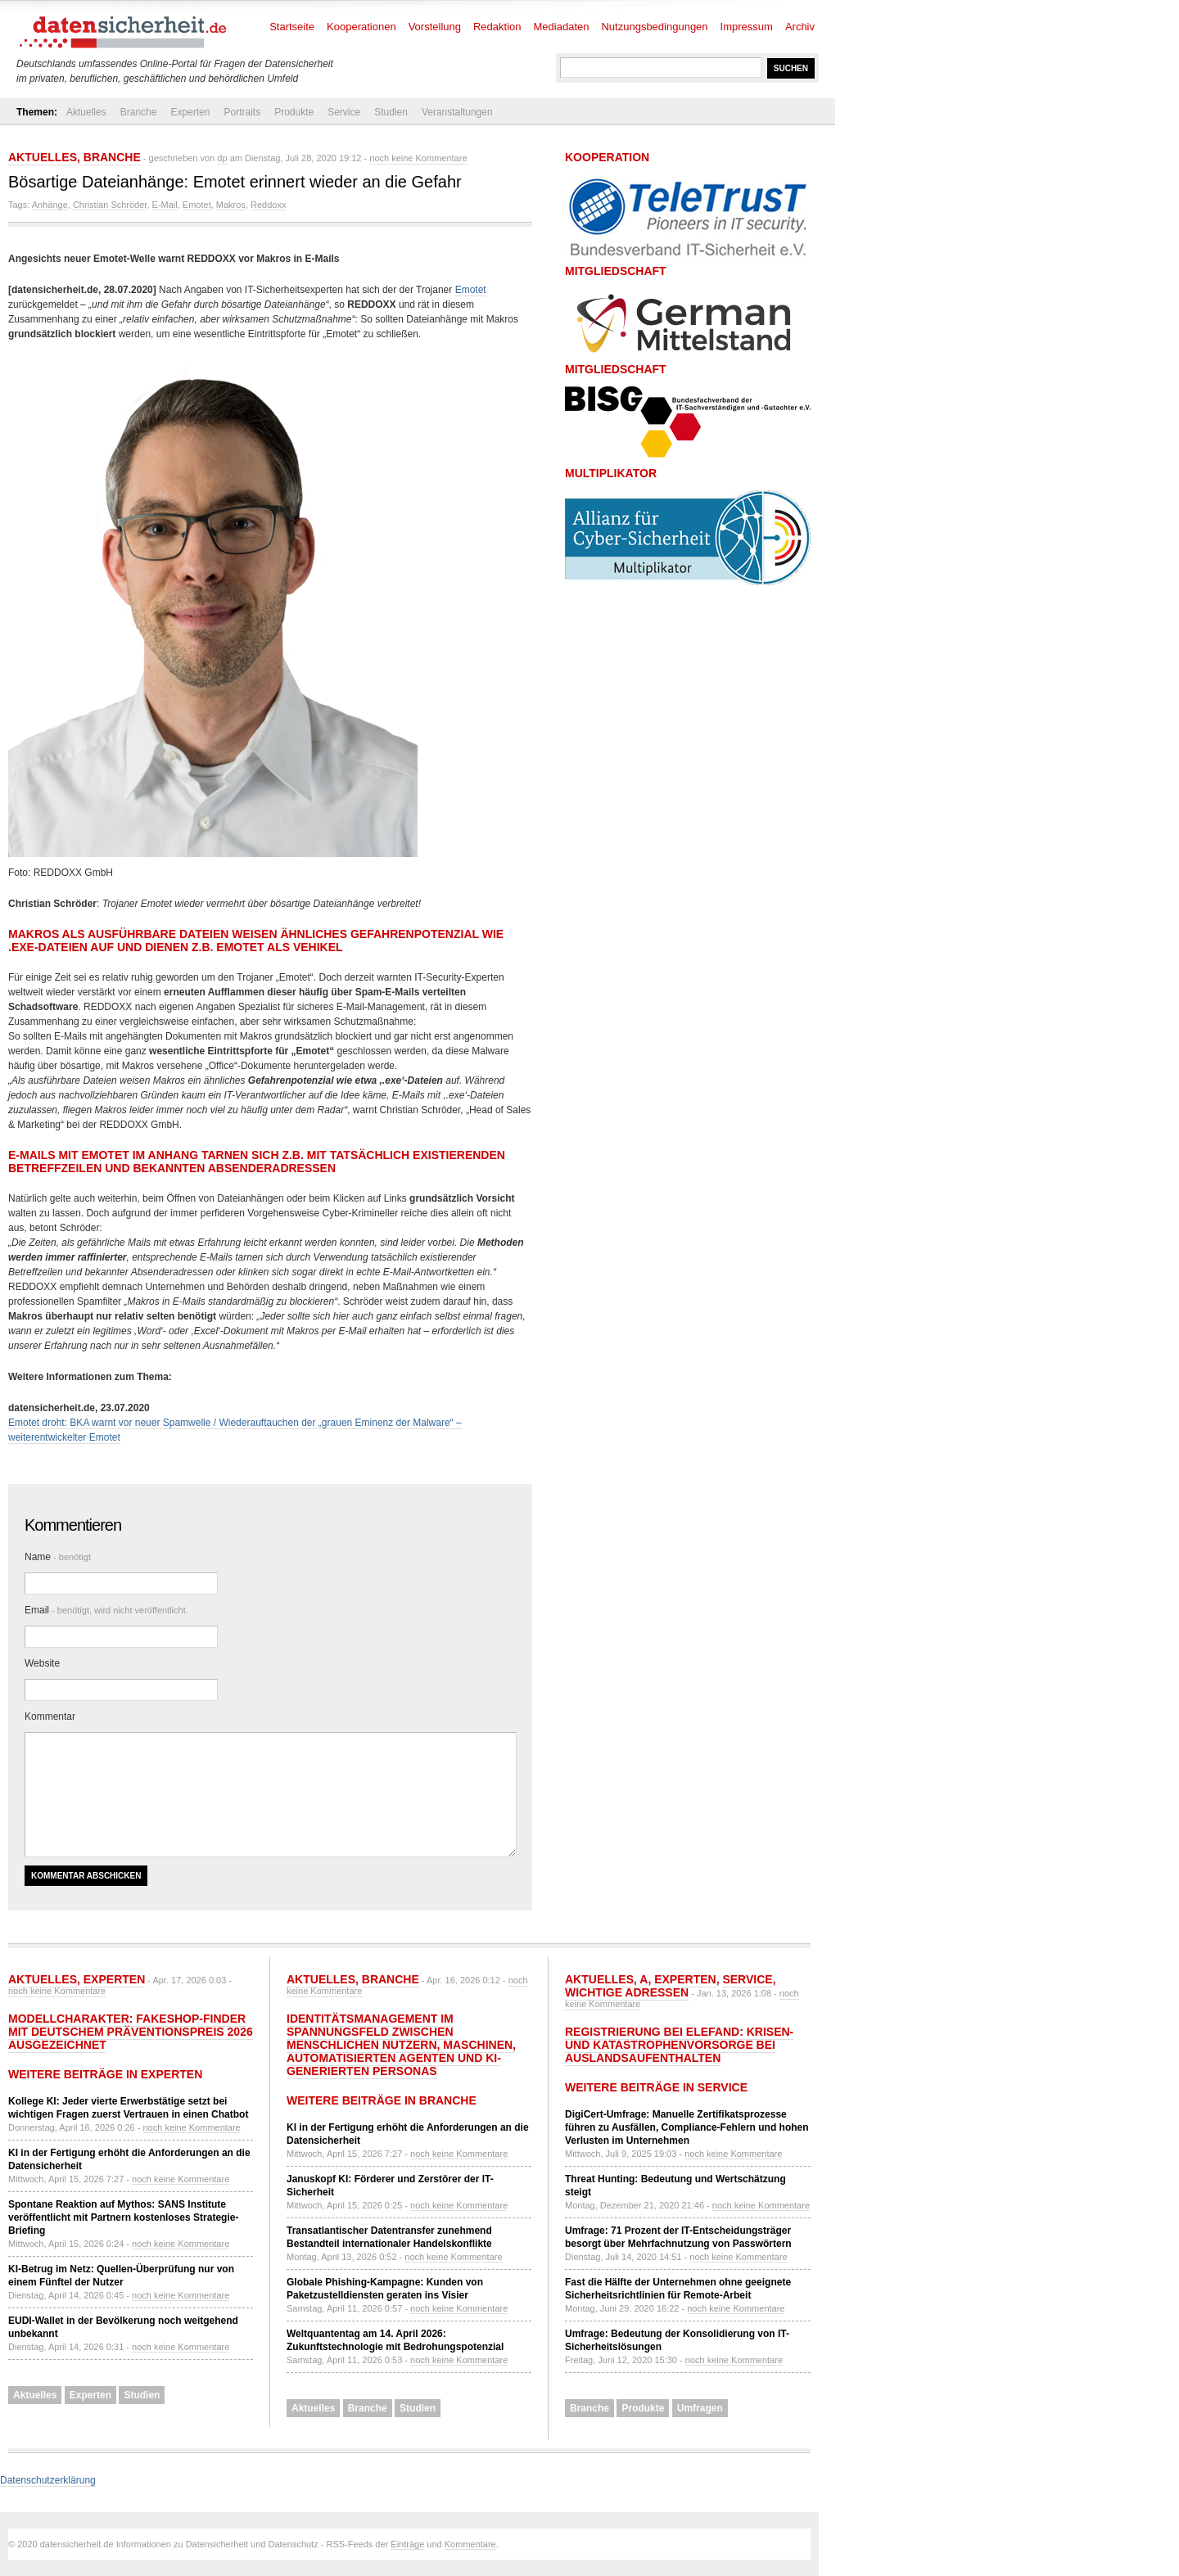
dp (222, 158)
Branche (138, 112)
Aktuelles (86, 112)
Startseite (291, 26)
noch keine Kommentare (418, 158)
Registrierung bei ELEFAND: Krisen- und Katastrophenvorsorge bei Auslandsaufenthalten (679, 2044)
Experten (190, 112)
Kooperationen (361, 26)
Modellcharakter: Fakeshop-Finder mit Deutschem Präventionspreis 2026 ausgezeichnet (130, 2031)
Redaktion (497, 26)
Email (106, 1610)
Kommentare (470, 2544)
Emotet (197, 205)
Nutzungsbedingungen (654, 26)
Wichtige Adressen (627, 1992)
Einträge (407, 2544)
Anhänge (50, 205)
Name (58, 1557)
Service (344, 112)
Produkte (294, 112)
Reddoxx (268, 205)
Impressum (746, 26)
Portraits (242, 112)
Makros (231, 205)
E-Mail (165, 205)
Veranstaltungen (457, 112)
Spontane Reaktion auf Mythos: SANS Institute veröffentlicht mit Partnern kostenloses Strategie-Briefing (123, 2217)
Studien (391, 112)
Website (42, 1663)
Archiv (800, 26)
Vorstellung (435, 26)
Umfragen (700, 2408)
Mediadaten (562, 26)
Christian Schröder (110, 205)
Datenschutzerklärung (48, 2480)
